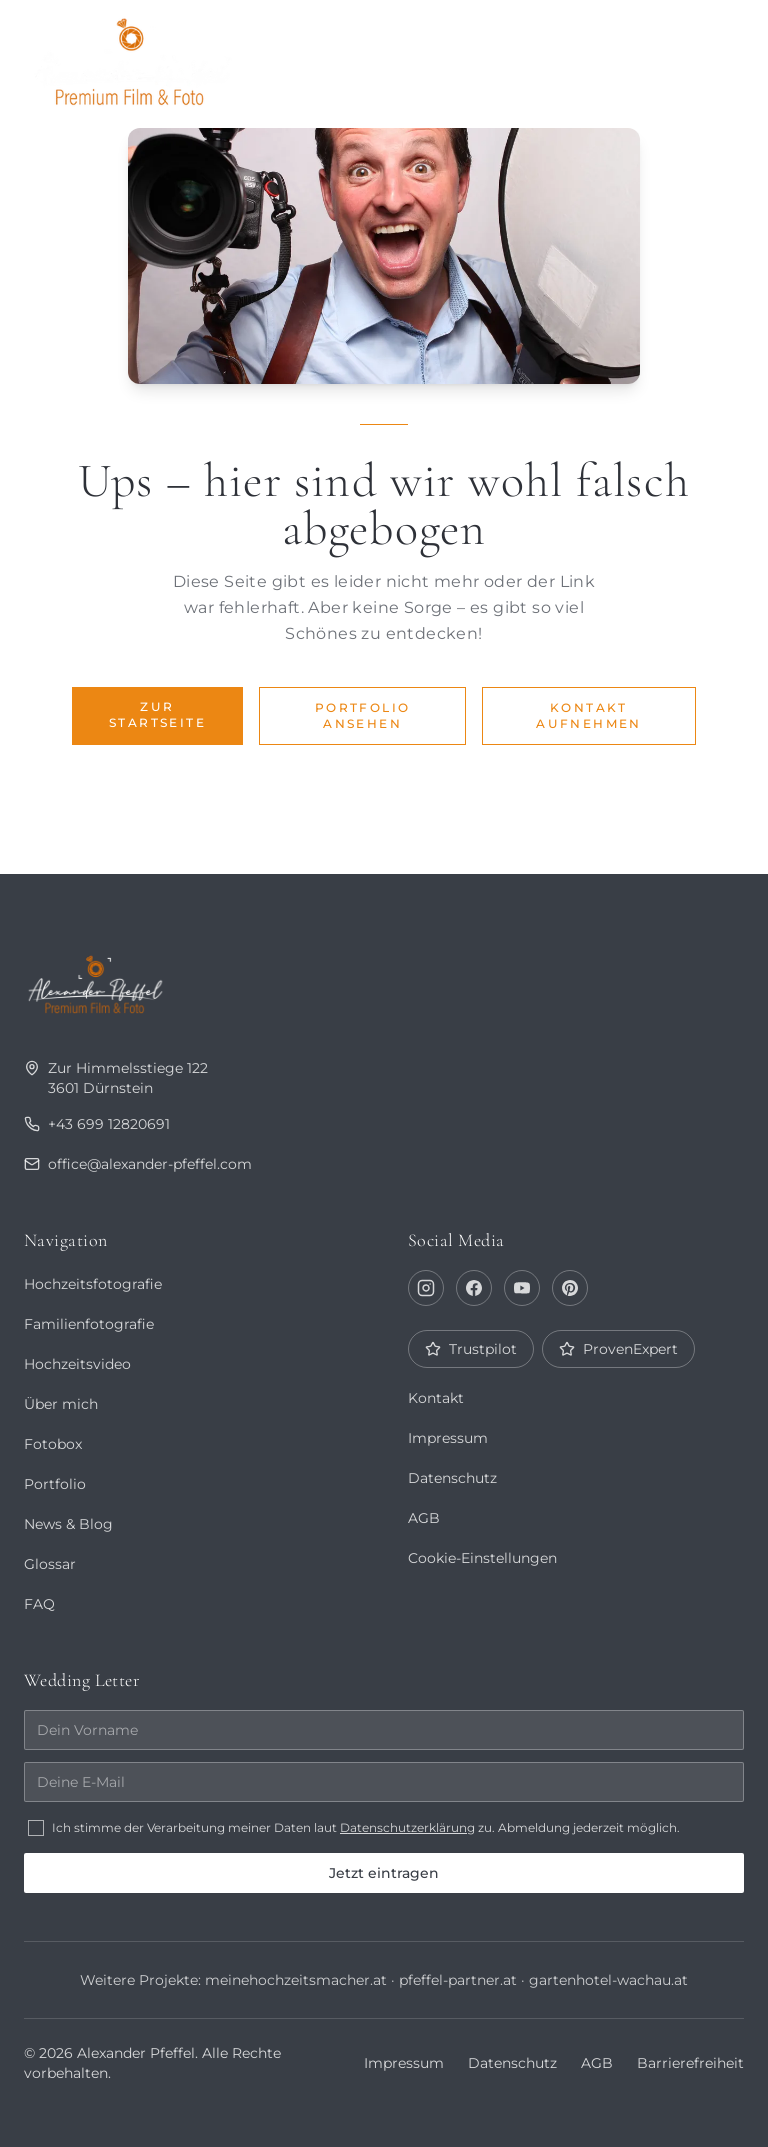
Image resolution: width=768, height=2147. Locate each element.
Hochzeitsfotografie (92, 1284)
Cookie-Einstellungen (483, 1558)
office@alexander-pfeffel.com (138, 1164)
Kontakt (436, 1398)
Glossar (49, 1564)
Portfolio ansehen (363, 715)
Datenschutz (452, 1478)
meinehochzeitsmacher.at (294, 1980)
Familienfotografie (88, 1324)
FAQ (39, 1604)
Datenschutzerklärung (409, 1827)
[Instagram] (426, 1288)
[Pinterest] (570, 1288)
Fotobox (621, 56)
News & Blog (68, 1524)
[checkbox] (36, 1828)
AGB (423, 1518)
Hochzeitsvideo (77, 1364)
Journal (501, 56)
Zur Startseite (157, 714)
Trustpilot (470, 1349)
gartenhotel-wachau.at (608, 1980)
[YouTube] (522, 1288)
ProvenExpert (617, 1349)
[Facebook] (474, 1288)
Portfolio (286, 56)
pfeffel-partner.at (457, 1980)
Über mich (398, 56)
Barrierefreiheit (691, 2063)
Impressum (448, 1438)
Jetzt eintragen (384, 1873)
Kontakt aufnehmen (589, 715)
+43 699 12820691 (95, 1124)
